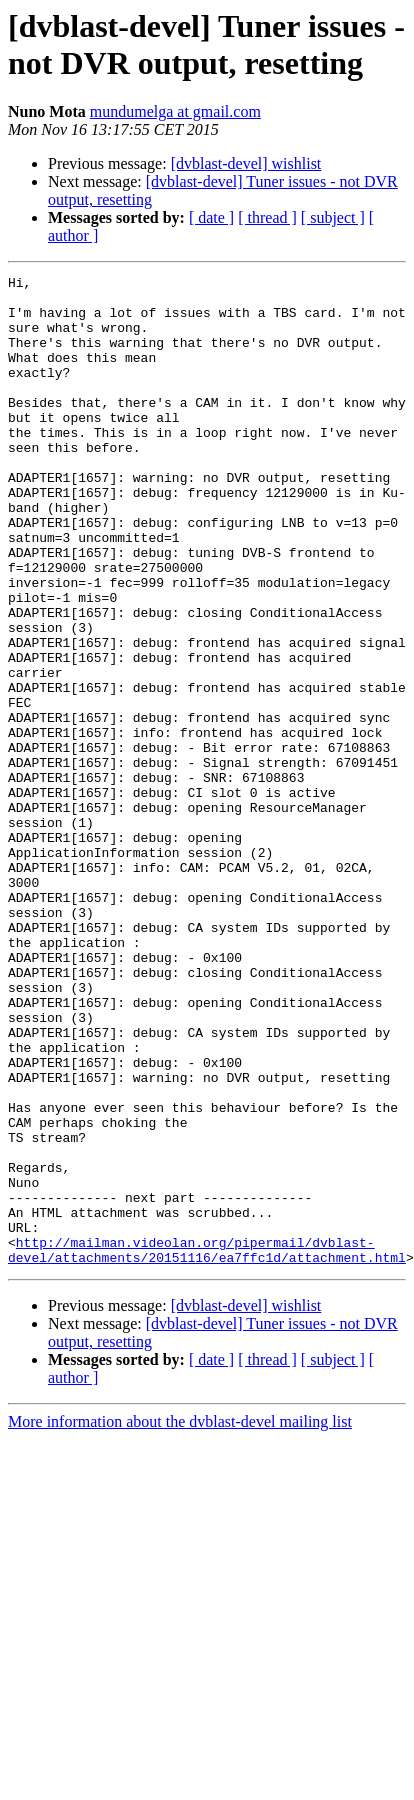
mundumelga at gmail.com (175, 111)
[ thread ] (267, 217)
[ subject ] (333, 217)
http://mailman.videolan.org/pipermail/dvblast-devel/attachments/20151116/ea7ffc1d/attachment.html (207, 1446)
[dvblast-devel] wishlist (246, 163)
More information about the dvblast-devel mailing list (180, 1619)
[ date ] (211, 217)
